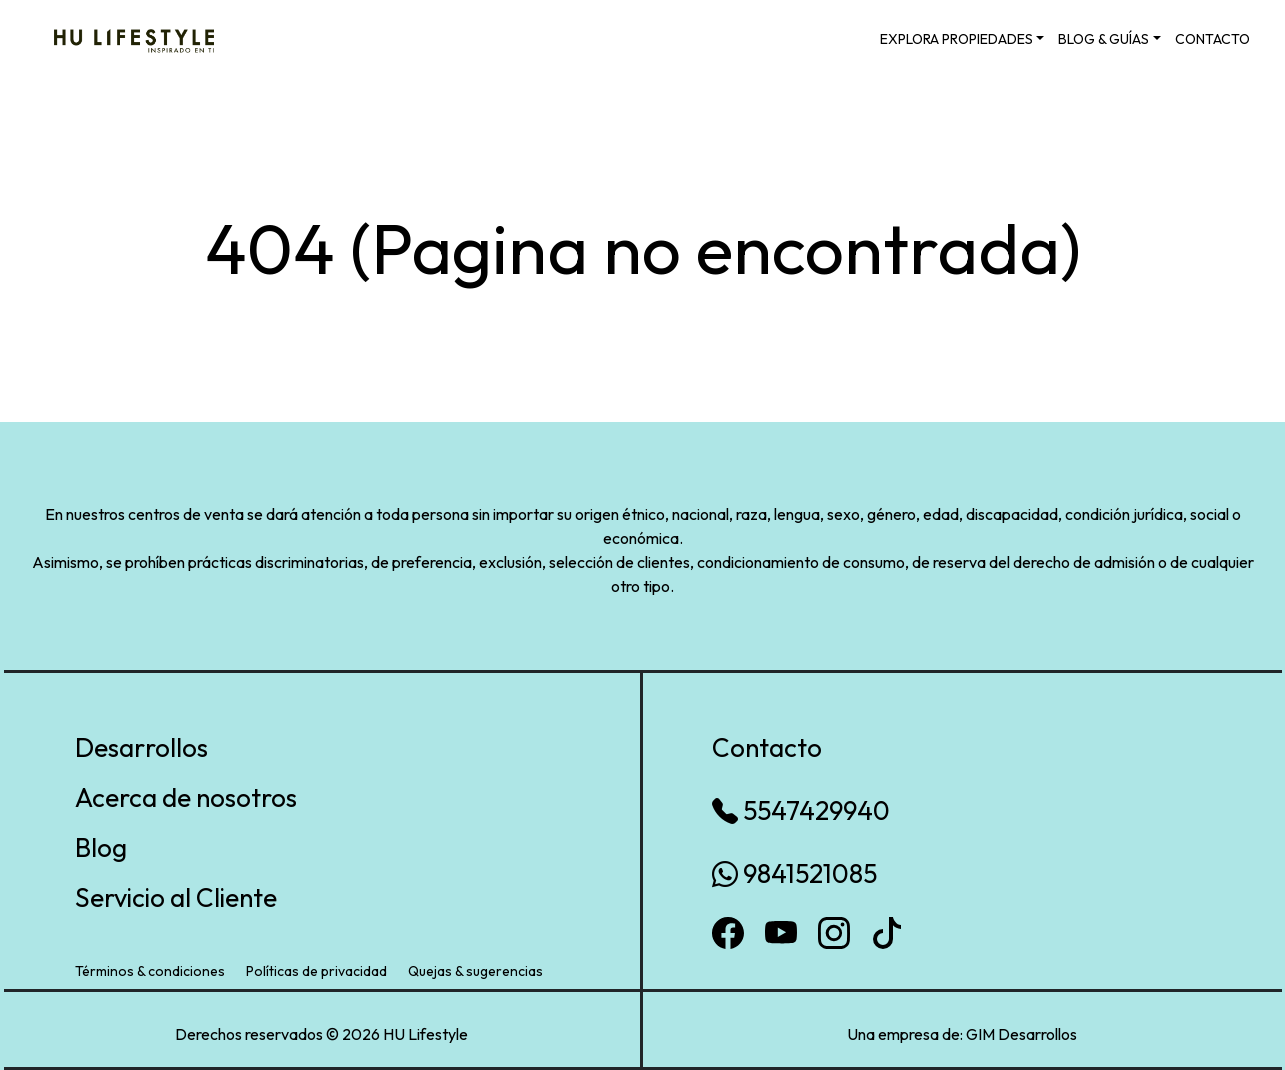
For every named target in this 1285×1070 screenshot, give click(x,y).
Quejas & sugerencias (475, 971)
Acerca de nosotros (186, 797)
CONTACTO (1212, 39)
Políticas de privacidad (316, 971)
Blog (101, 847)
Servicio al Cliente (176, 897)
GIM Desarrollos (1021, 1034)
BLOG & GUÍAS (1103, 39)
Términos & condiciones (150, 971)
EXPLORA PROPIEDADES (956, 39)
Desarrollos (141, 747)
